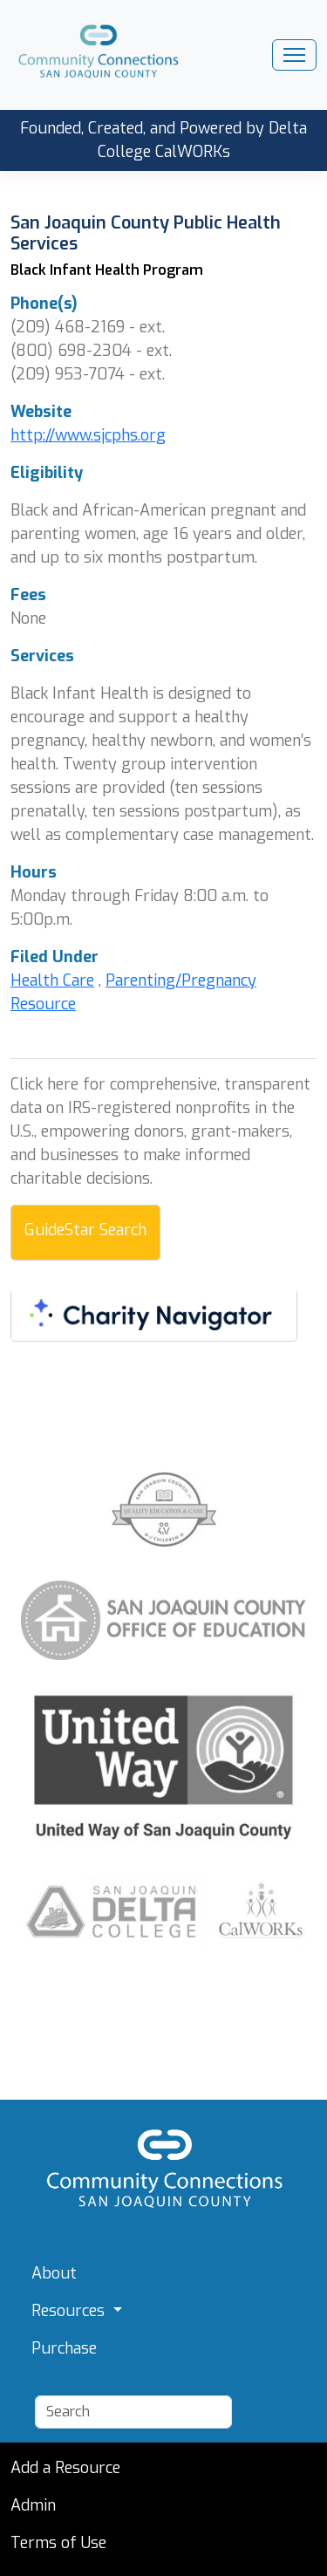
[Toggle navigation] (294, 55)
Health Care (52, 980)
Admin (33, 2505)
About (54, 2273)
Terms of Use (58, 2542)
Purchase (64, 2348)
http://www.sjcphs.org (88, 435)
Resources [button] (70, 2310)
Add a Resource (65, 2467)
